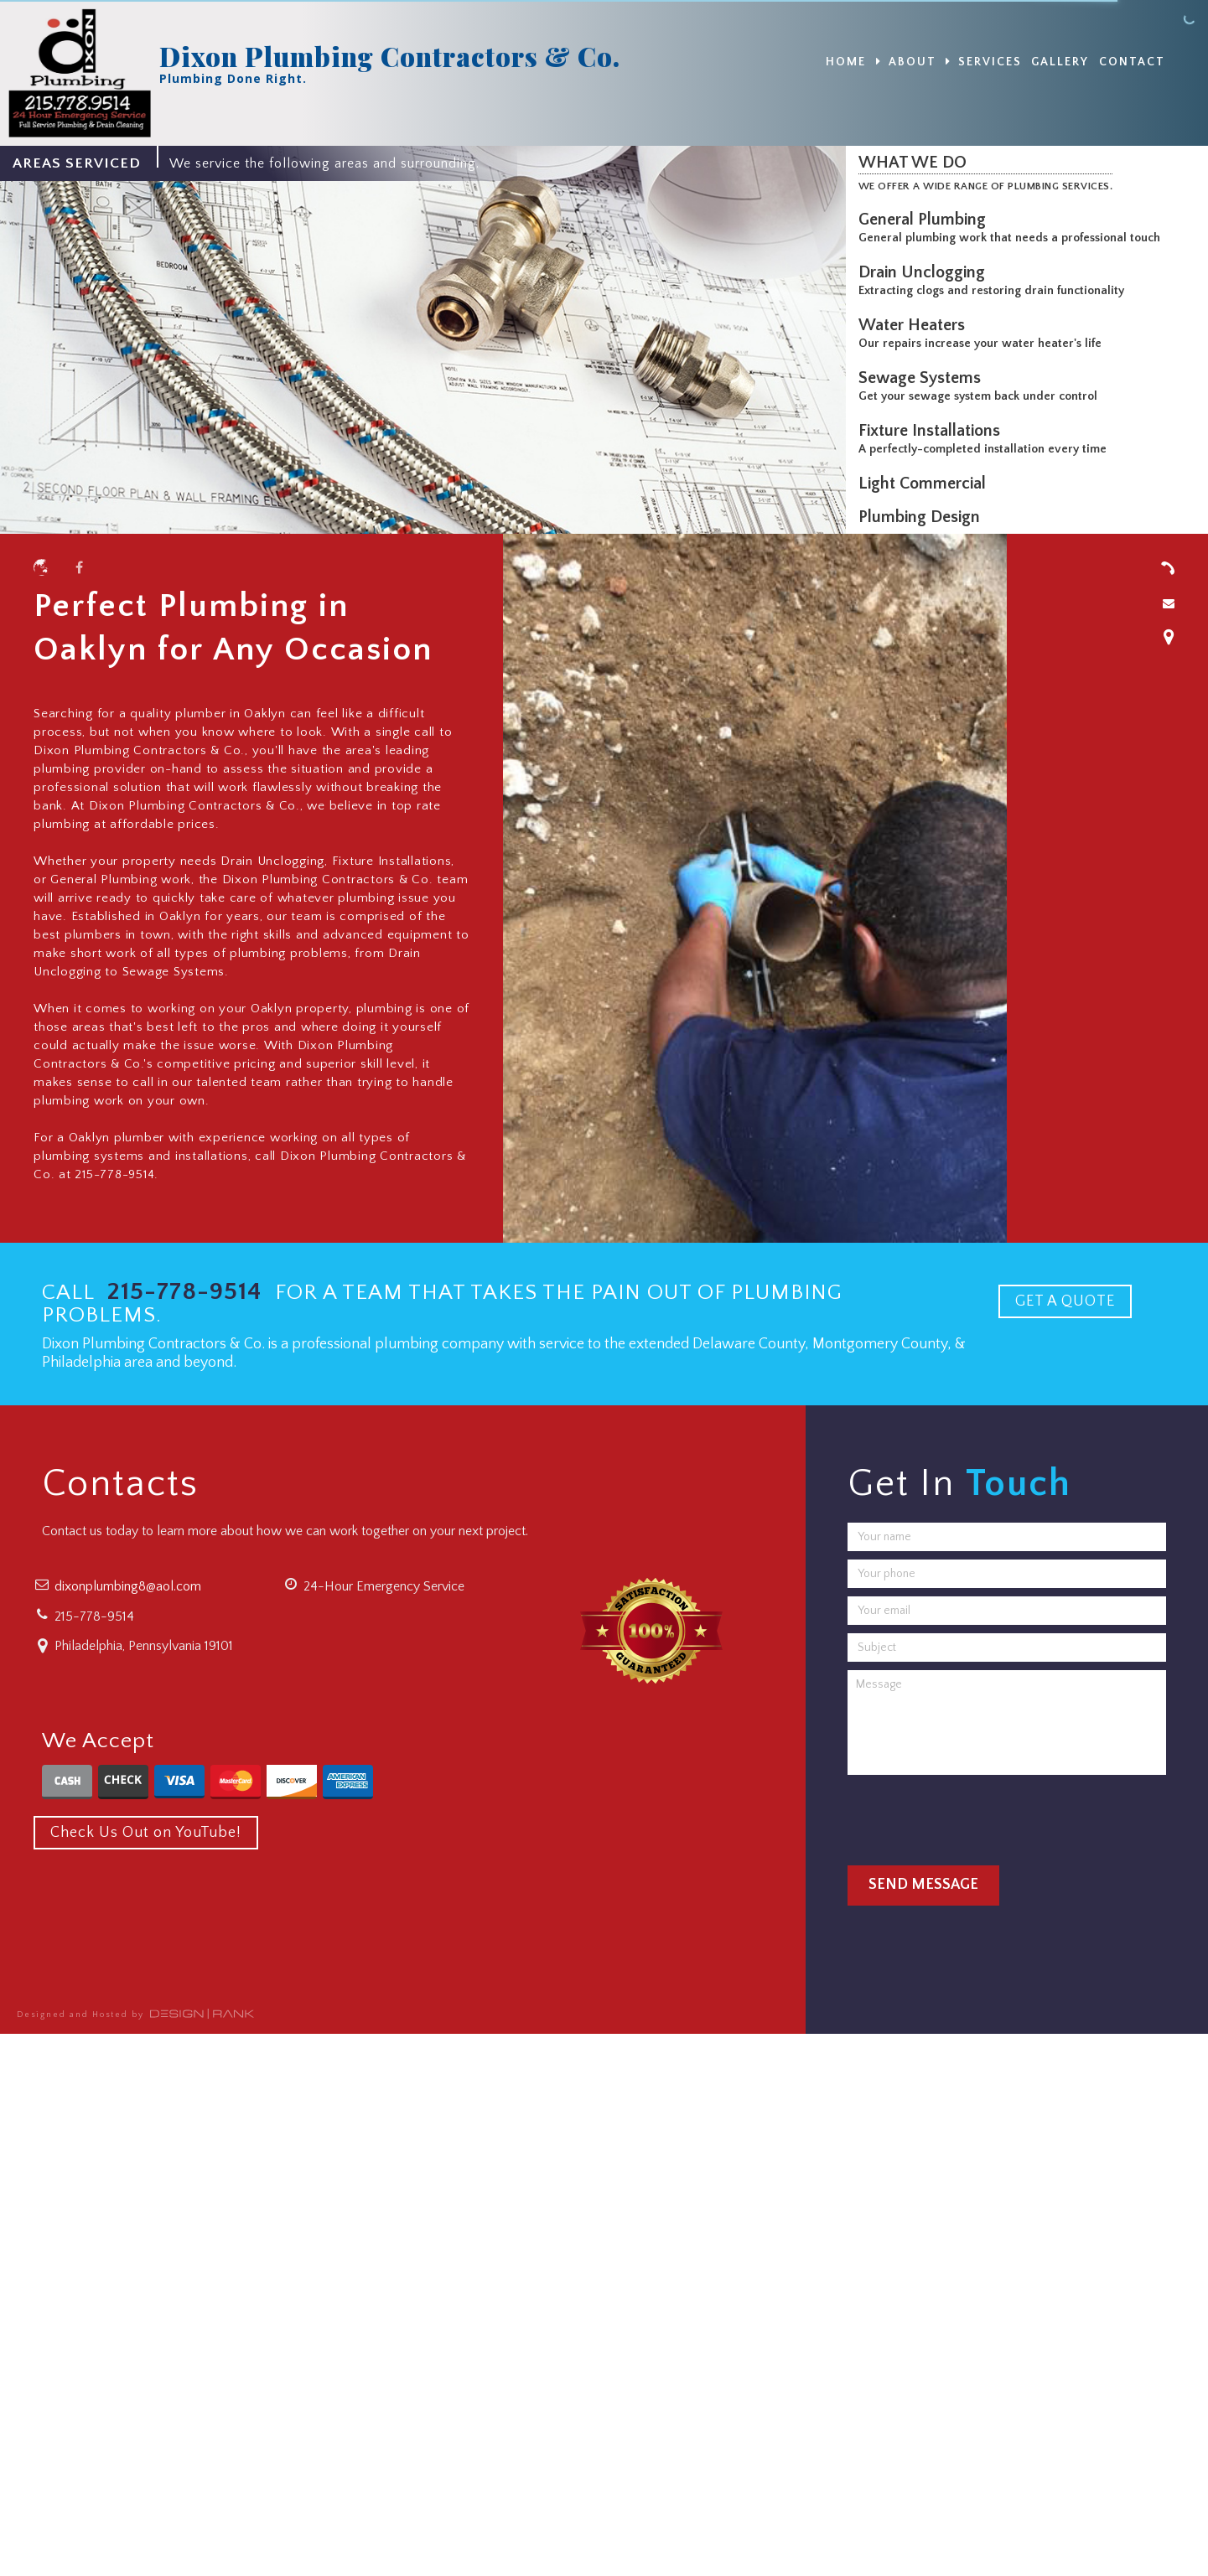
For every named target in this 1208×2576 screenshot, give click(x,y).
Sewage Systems (924, 378)
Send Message (923, 1884)
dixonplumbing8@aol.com (127, 1586)
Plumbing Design (923, 517)
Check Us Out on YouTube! (145, 1832)
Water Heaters (916, 325)
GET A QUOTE (1065, 1301)
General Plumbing (926, 219)
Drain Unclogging (926, 272)
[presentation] (975, 1816)
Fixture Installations (933, 430)
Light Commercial (926, 483)
